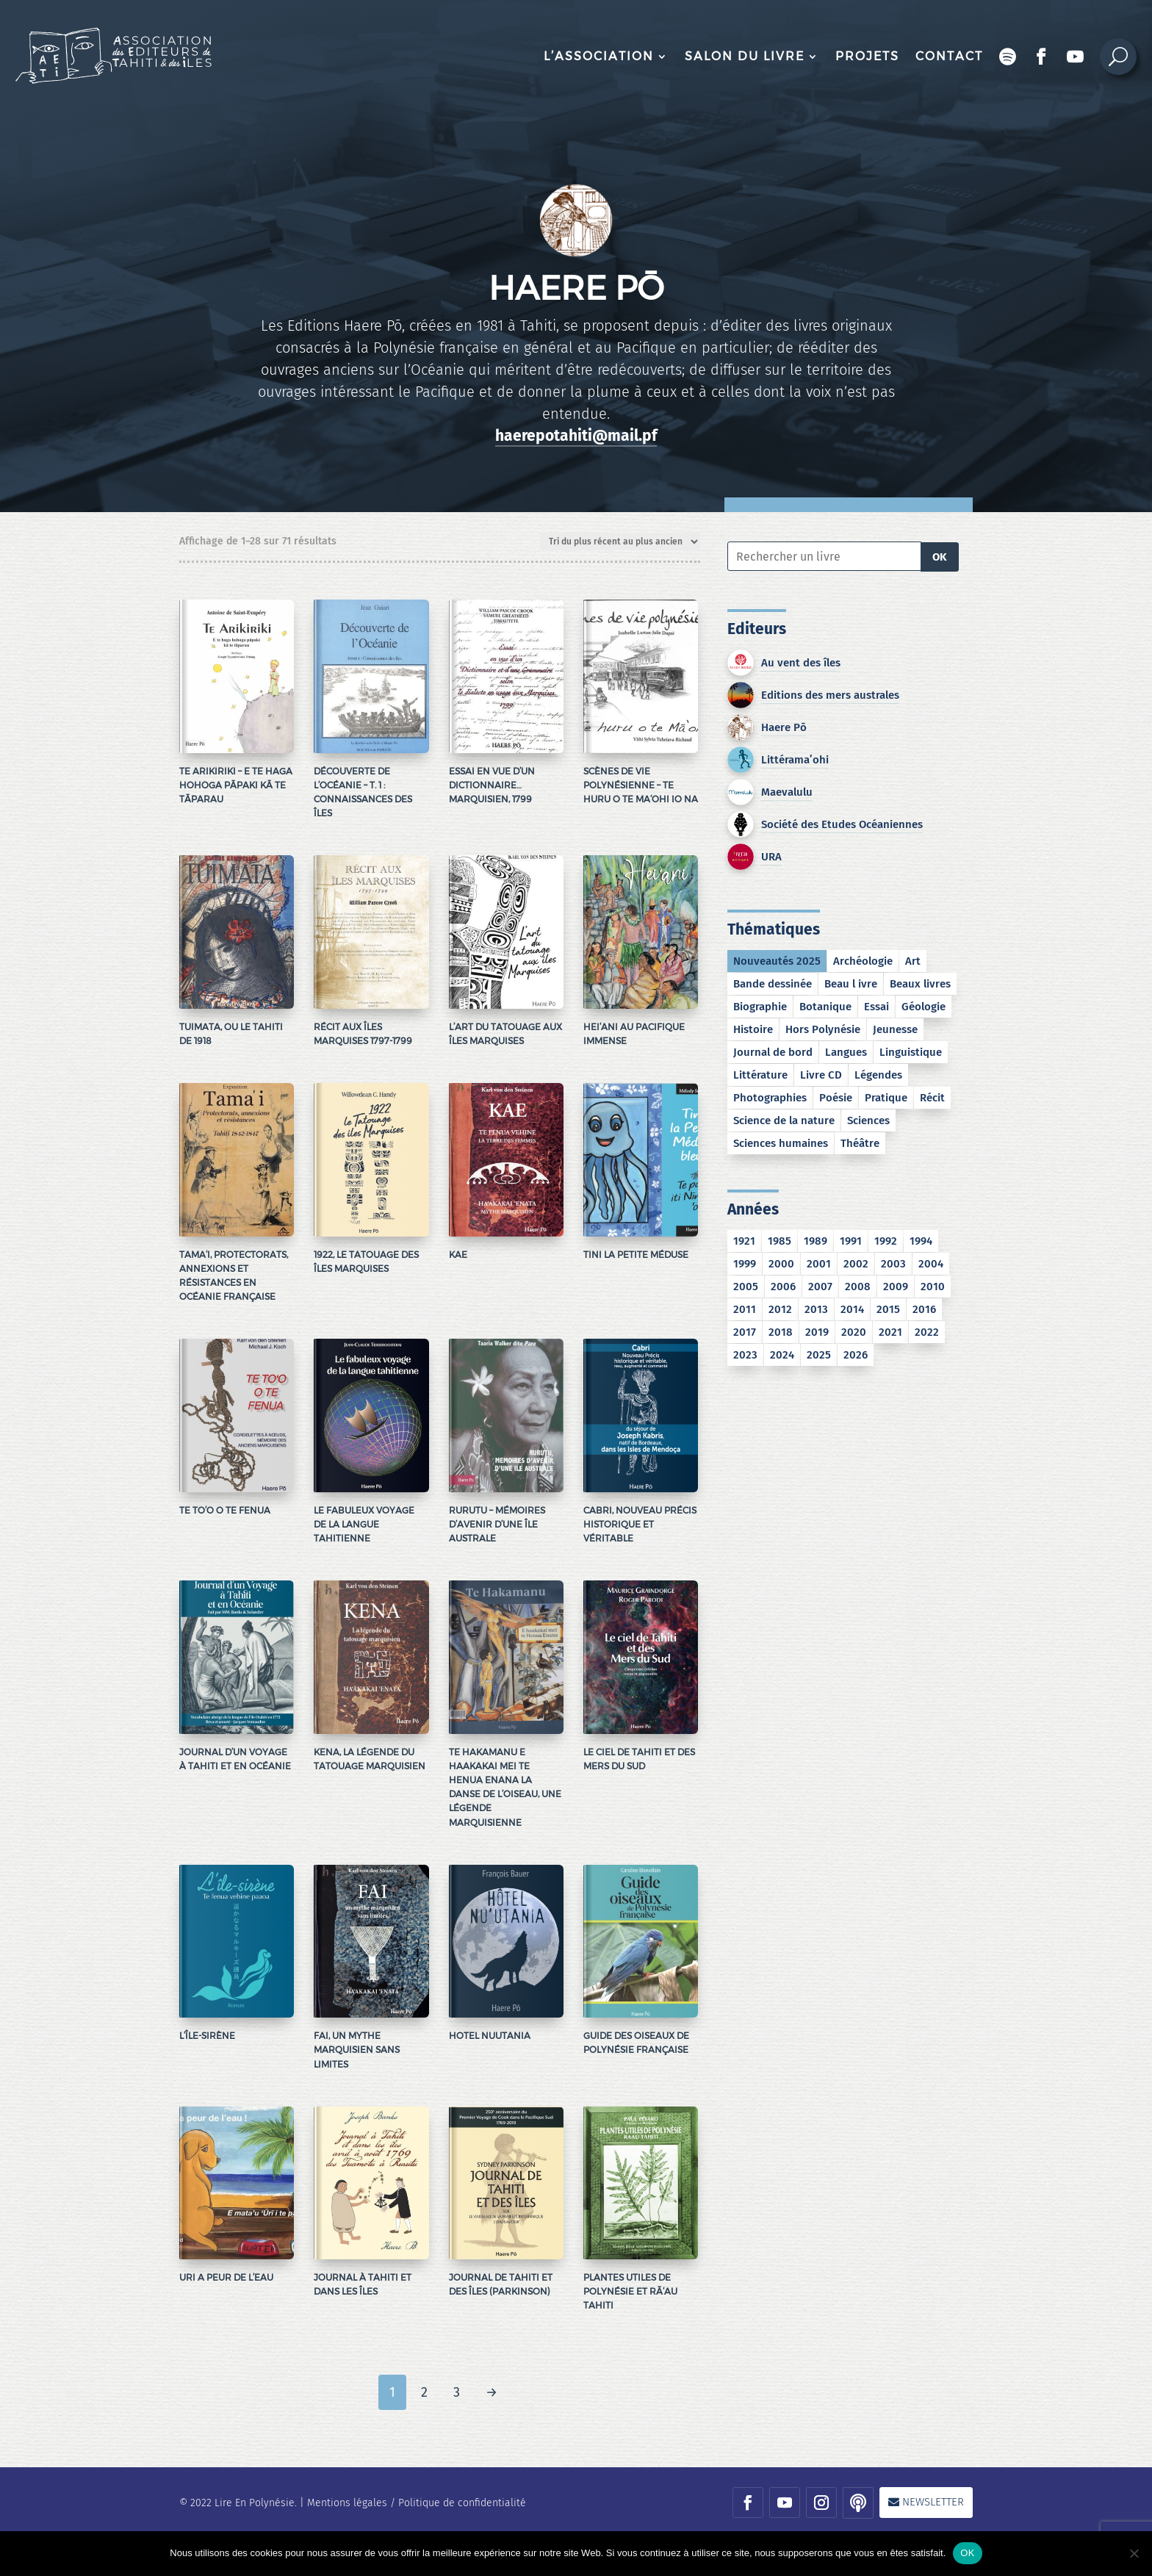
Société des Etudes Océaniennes (842, 824)
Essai (876, 1006)
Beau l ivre (850, 983)
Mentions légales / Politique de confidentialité (416, 2503)
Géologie (923, 1006)
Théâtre (859, 1143)
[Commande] (620, 541)
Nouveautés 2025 (777, 961)
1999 (744, 1263)
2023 (745, 1354)
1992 (885, 1241)
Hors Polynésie (822, 1029)
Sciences (868, 1120)
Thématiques (773, 929)
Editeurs (756, 628)
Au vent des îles (800, 662)
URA (771, 856)
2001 (819, 1263)
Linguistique (910, 1052)
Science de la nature (784, 1120)
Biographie (760, 1006)
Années (753, 1209)
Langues (846, 1052)
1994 (921, 1241)
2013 (816, 1309)
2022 (927, 1332)
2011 (744, 1309)
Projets (867, 56)
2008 (858, 1286)
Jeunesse (895, 1029)
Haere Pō (784, 727)
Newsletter (933, 2501)
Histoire (753, 1029)
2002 (855, 1263)
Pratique (886, 1097)
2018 (780, 1332)
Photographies (770, 1097)
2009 (895, 1286)
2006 (783, 1286)
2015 (888, 1309)
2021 (890, 1332)
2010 (933, 1286)
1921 (744, 1241)
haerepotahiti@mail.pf (576, 435)
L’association (599, 56)
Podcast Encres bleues (1008, 56)
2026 (855, 1354)
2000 (781, 1263)
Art (913, 961)
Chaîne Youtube (1075, 56)
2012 (780, 1309)
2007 (820, 1286)
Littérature (760, 1075)
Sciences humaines (780, 1143)
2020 (853, 1332)
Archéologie (863, 961)
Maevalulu (787, 792)
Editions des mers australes (830, 695)
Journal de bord (773, 1052)
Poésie (835, 1097)
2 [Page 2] (424, 2392)
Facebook (1042, 56)
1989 (815, 1241)
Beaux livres (920, 983)
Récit (932, 1097)
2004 (930, 1263)
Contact (949, 56)
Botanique (825, 1006)
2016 (924, 1309)
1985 (779, 1241)
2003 (893, 1263)
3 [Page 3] (456, 2392)
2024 (782, 1354)
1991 (851, 1241)
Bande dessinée (772, 983)
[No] (1133, 2553)
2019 (817, 1332)
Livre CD (821, 1075)
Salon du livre (744, 56)
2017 (744, 1332)
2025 (819, 1354)
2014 (852, 1309)
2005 (745, 1286)
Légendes (878, 1075)
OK (939, 557)
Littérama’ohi (795, 759)
